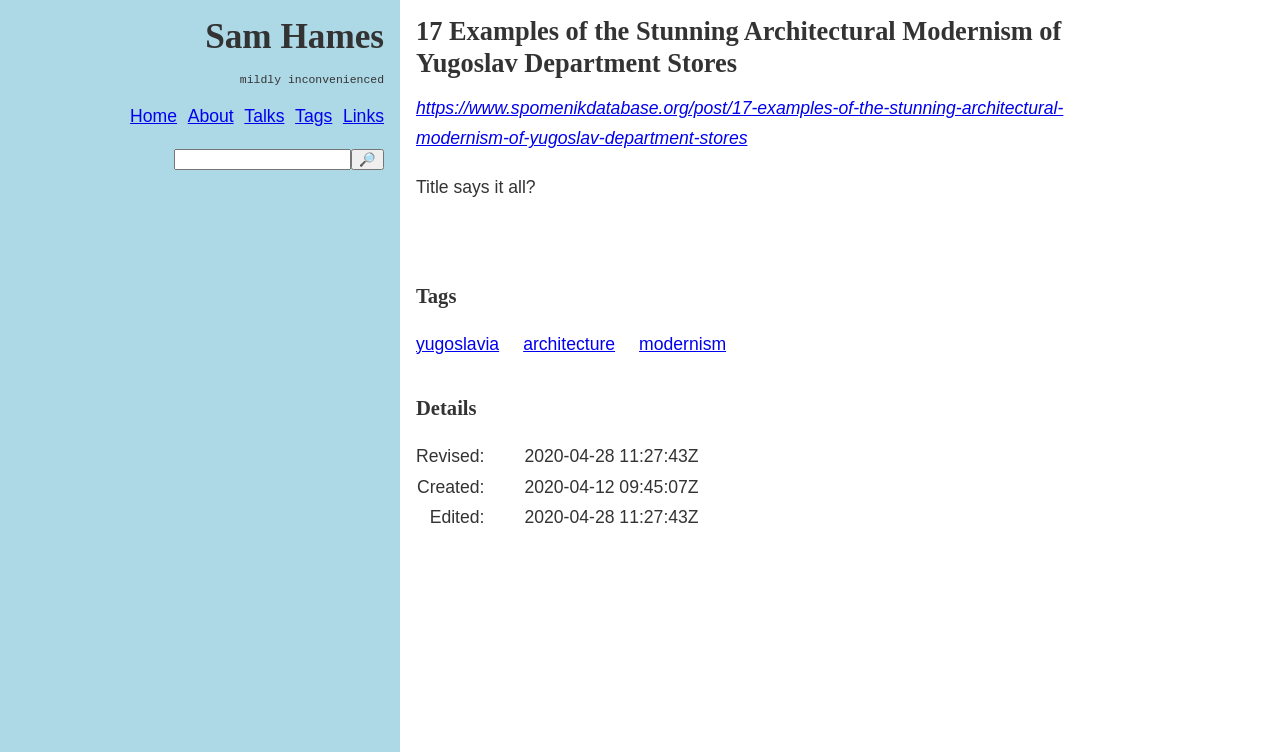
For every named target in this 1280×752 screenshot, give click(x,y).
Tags (313, 116)
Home (153, 116)
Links (363, 116)
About (211, 116)
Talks (264, 116)
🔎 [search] (367, 159)
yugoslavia (457, 344)
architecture (569, 344)
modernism (682, 344)
